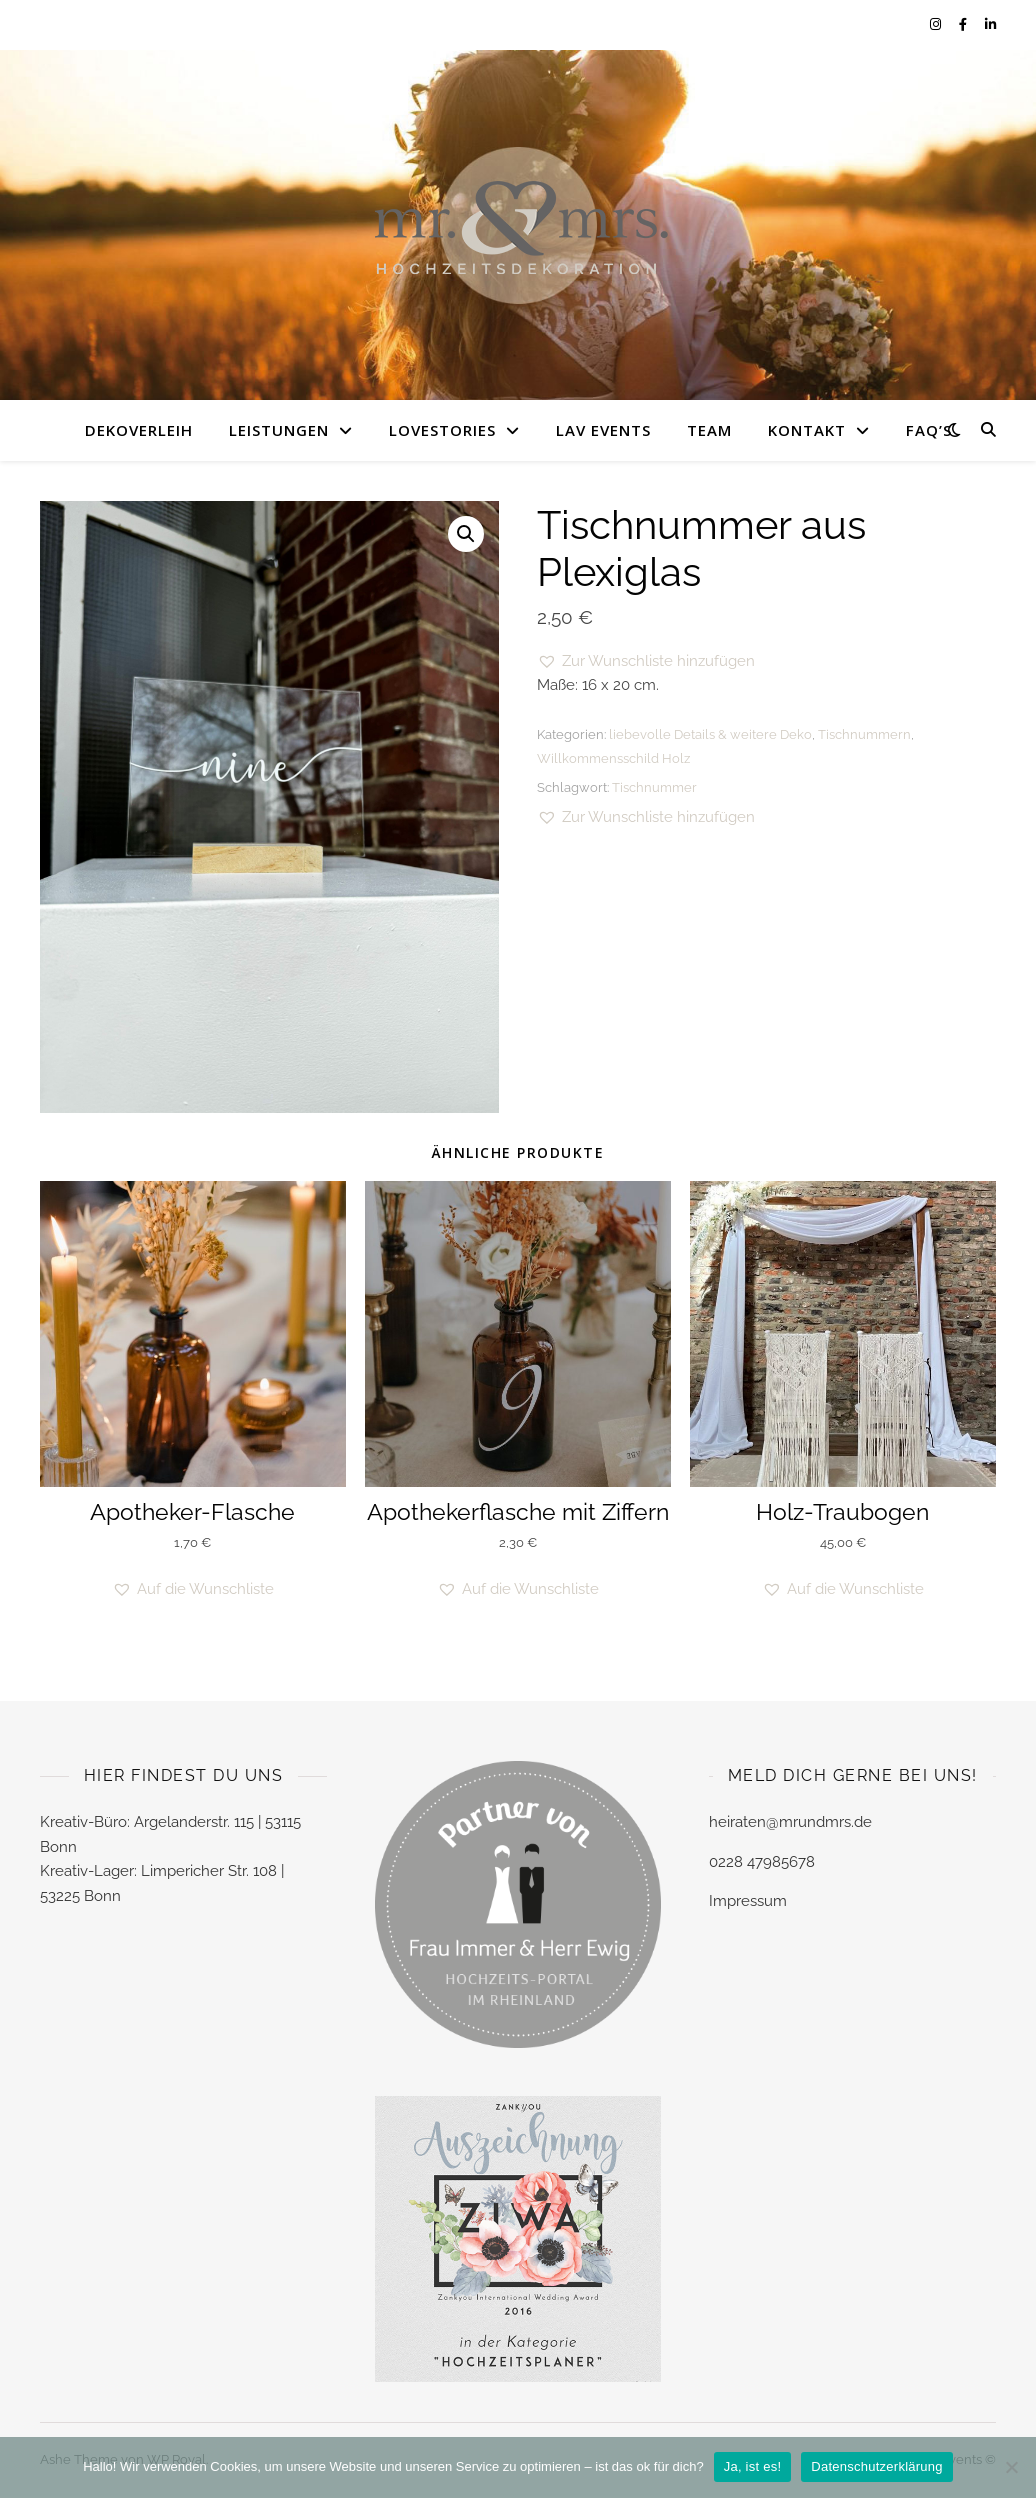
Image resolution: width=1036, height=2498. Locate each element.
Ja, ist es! (753, 2466)
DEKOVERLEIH (139, 430)
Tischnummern (864, 734)
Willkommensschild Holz (613, 758)
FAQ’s (929, 430)
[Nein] (1011, 2467)
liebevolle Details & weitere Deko (710, 734)
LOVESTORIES (442, 430)
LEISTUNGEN (279, 430)
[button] (466, 534)
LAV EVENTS (603, 430)
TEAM (709, 430)
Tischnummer (654, 787)
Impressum (748, 1901)
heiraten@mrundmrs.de (790, 1822)
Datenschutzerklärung (876, 2466)
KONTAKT (807, 430)
